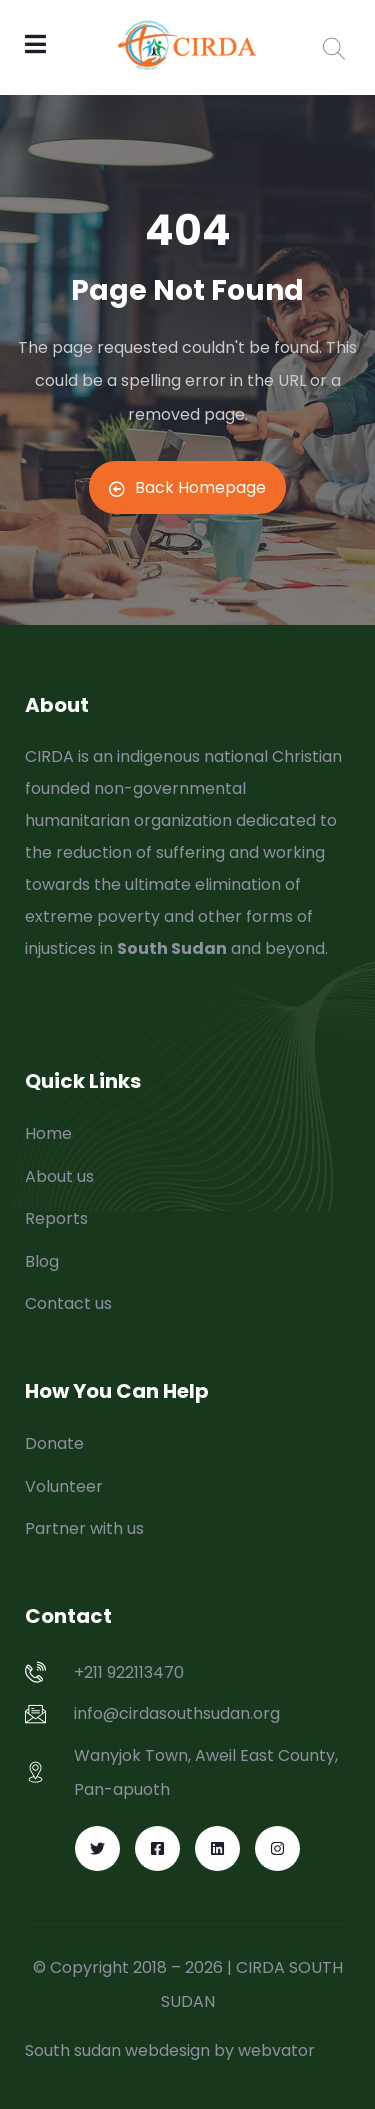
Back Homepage (187, 487)
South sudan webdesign (117, 2050)
